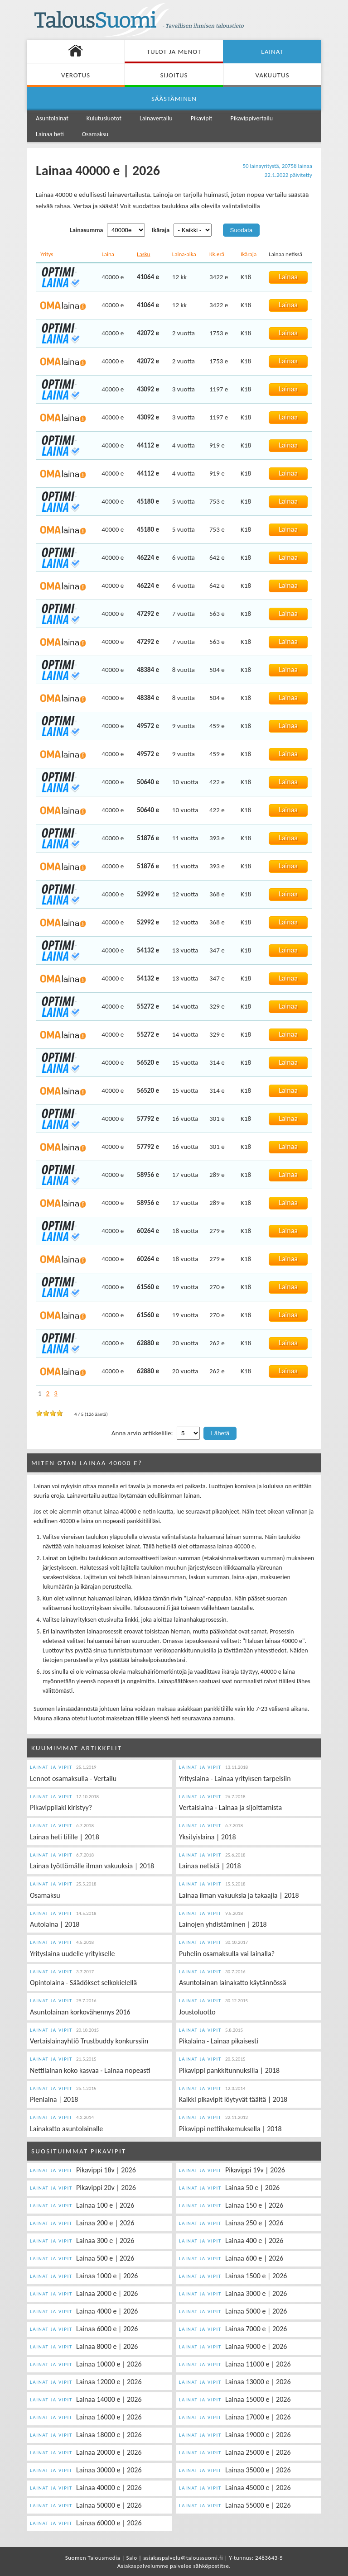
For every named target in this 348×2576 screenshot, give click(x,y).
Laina (108, 254)
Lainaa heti (50, 134)
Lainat (272, 52)
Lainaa (288, 276)
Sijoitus (174, 75)
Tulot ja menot (174, 52)
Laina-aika (184, 254)
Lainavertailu (156, 118)
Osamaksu (95, 134)
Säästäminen (174, 99)
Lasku (143, 254)
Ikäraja (160, 230)
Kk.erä (216, 254)
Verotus (75, 75)
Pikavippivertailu (251, 118)
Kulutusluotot (104, 118)
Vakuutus (272, 75)
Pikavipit (202, 118)
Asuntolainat (52, 118)
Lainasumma (86, 230)
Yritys (46, 254)
